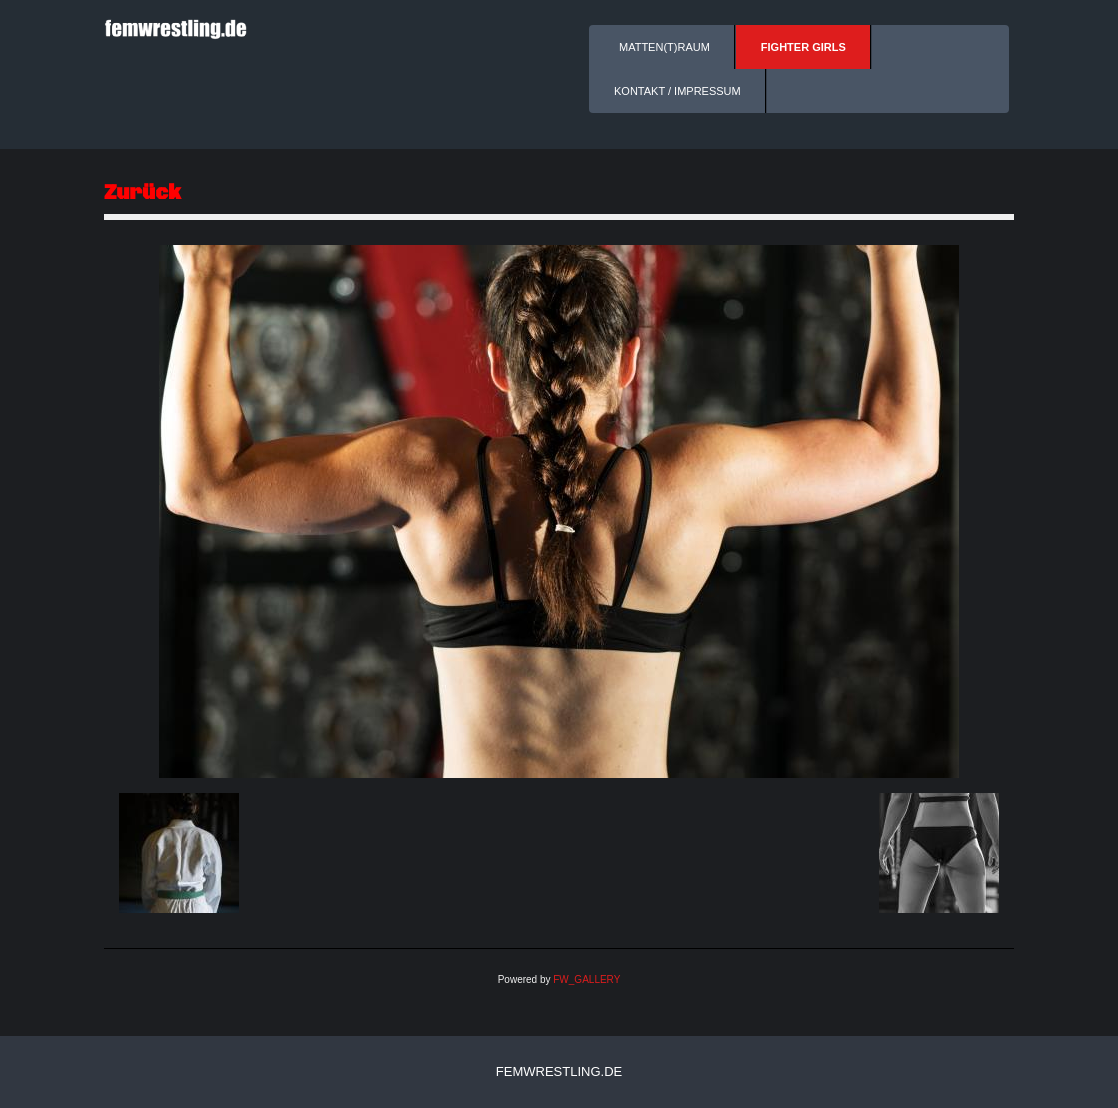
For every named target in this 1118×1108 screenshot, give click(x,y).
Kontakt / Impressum (677, 91)
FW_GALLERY (586, 979)
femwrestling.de (559, 1071)
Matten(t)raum (664, 47)
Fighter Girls (803, 47)
